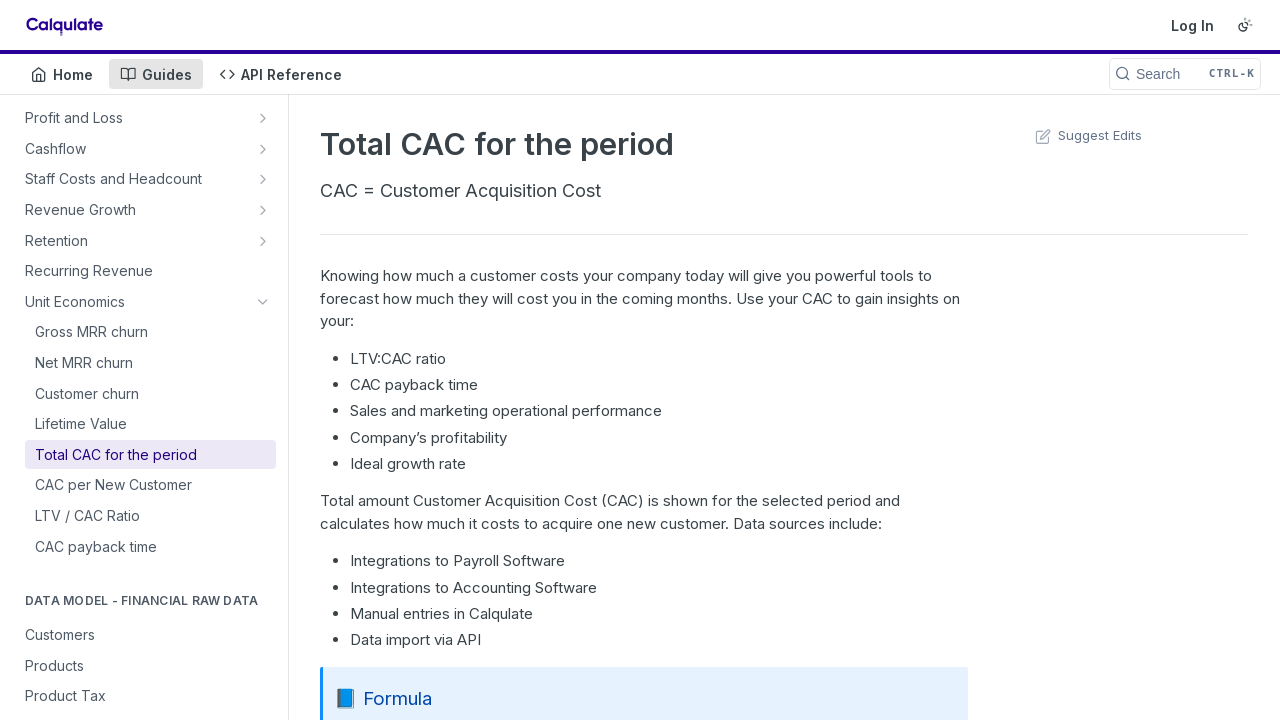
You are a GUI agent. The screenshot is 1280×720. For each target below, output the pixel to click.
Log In (1192, 25)
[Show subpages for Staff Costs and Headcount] (263, 179)
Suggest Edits (1086, 135)
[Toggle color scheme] (1245, 25)
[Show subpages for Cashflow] (263, 149)
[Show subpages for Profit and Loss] (263, 118)
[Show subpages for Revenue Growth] (263, 210)
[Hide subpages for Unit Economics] (263, 302)
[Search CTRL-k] (1185, 74)
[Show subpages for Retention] (263, 241)
